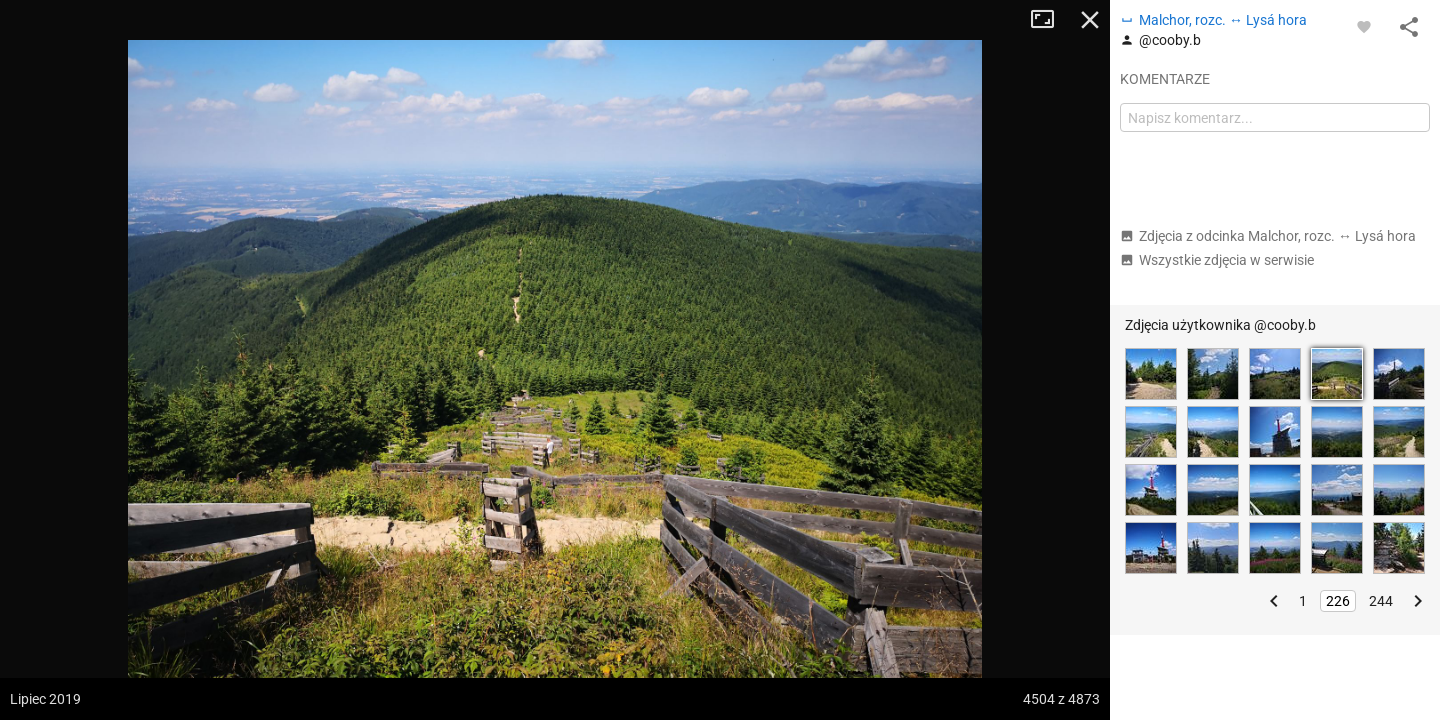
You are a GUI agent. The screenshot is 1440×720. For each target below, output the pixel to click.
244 (1381, 601)
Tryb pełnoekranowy (1050, 20)
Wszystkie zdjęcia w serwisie (1217, 260)
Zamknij (1090, 20)
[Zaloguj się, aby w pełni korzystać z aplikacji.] (1364, 26)
